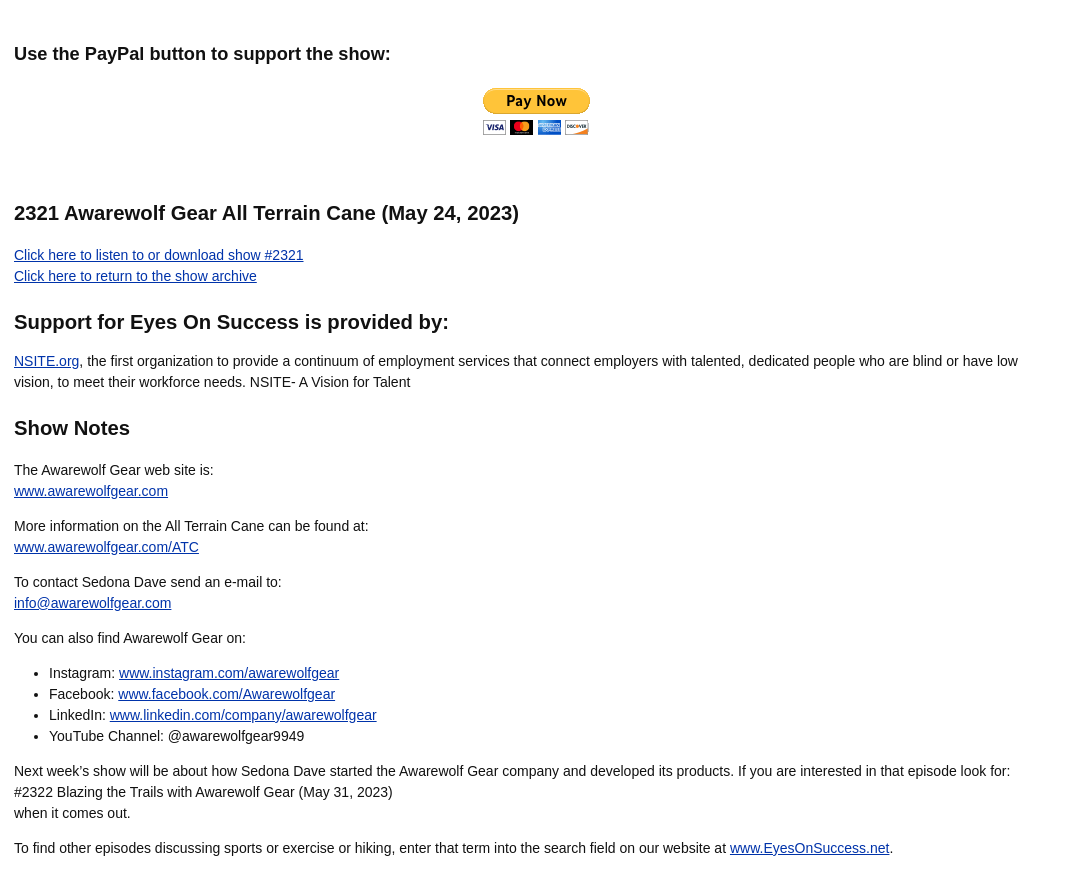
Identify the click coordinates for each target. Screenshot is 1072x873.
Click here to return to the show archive (135, 276)
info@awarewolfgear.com (92, 603)
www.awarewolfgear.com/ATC (106, 547)
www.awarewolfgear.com (91, 491)
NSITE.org (46, 361)
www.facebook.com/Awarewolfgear (226, 694)
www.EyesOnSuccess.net (810, 848)
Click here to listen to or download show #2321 (159, 255)
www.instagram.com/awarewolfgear (229, 673)
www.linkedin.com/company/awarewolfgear (243, 715)
